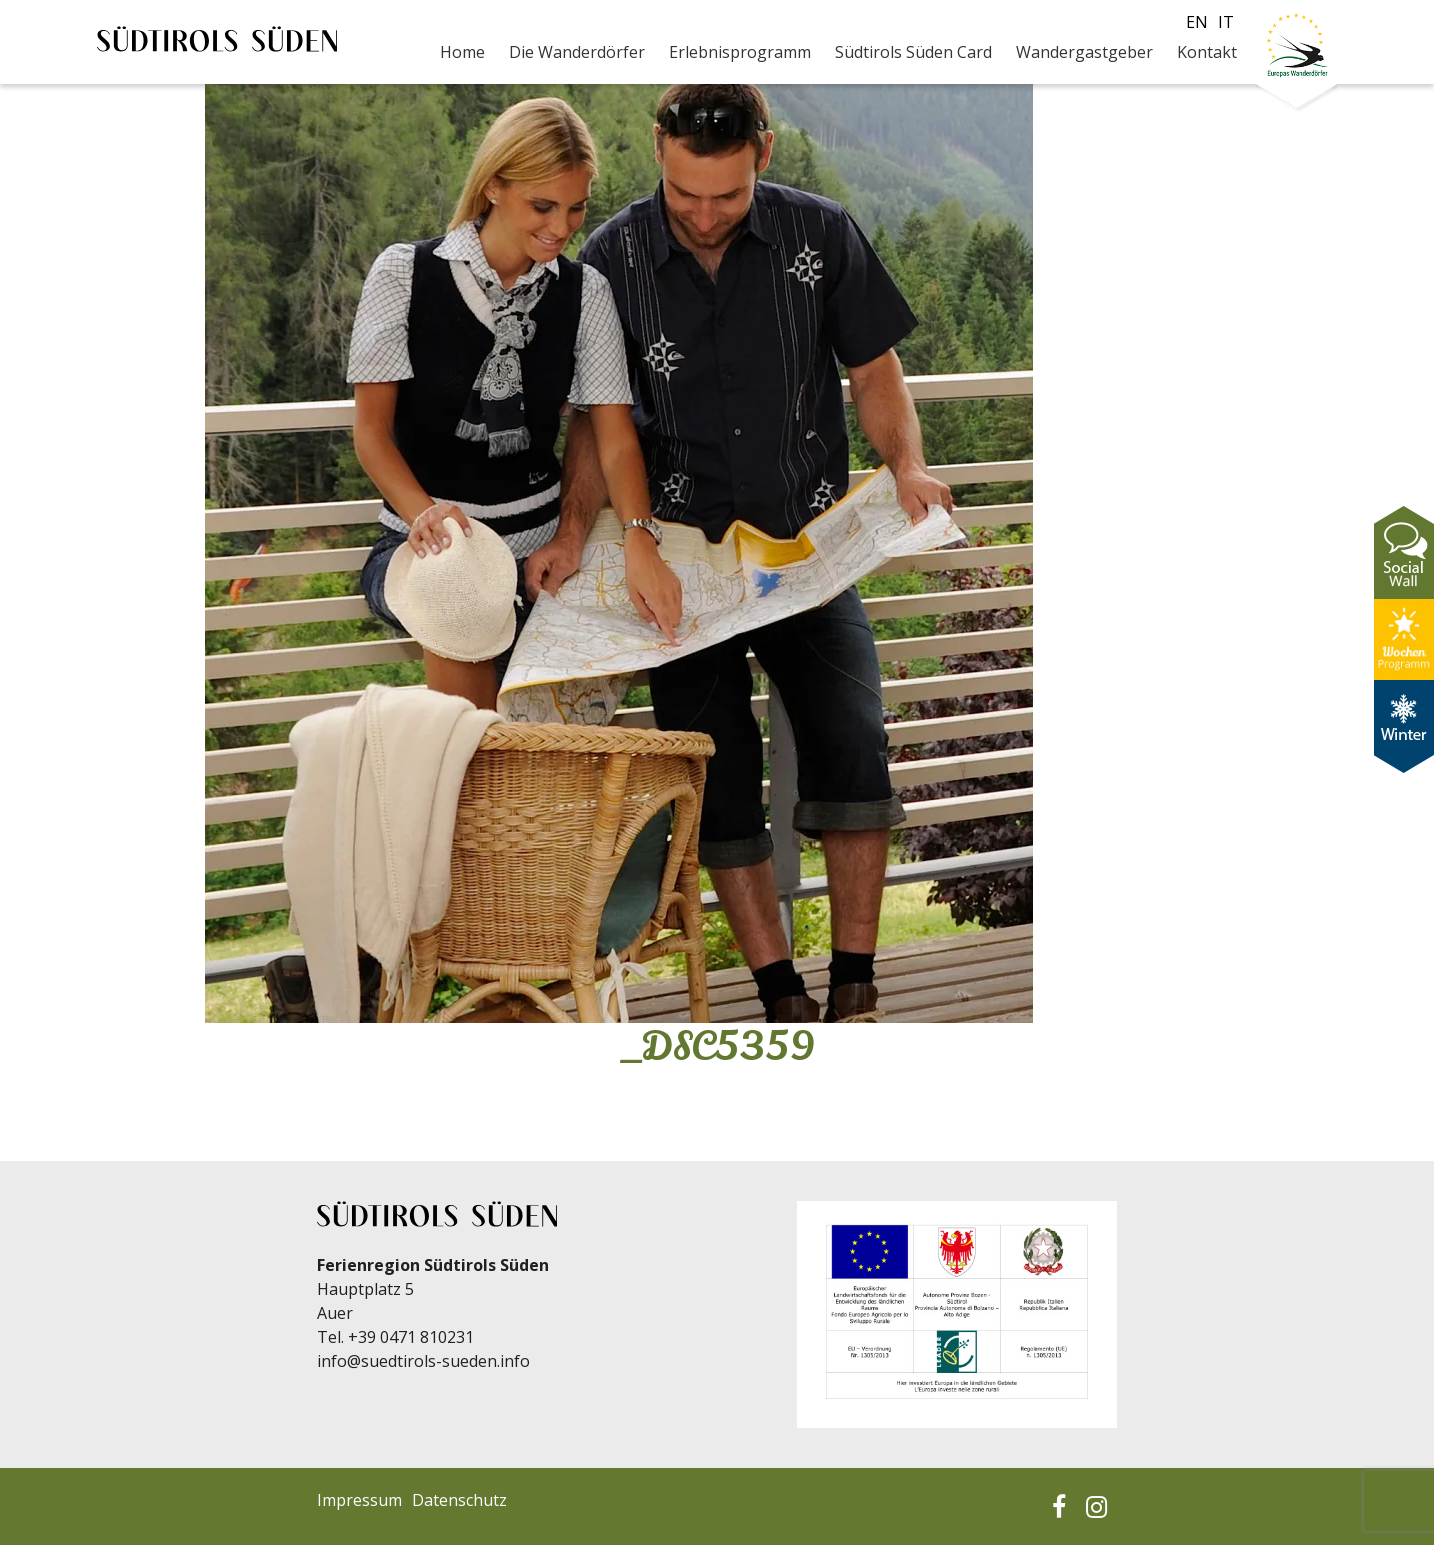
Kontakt (1207, 52)
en (1197, 22)
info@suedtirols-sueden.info (423, 1361)
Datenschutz (459, 1500)
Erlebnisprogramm (740, 52)
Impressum (359, 1500)
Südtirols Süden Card (913, 52)
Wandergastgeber (1084, 52)
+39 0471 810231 (411, 1337)
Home (462, 52)
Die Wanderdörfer (577, 52)
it (1226, 22)
